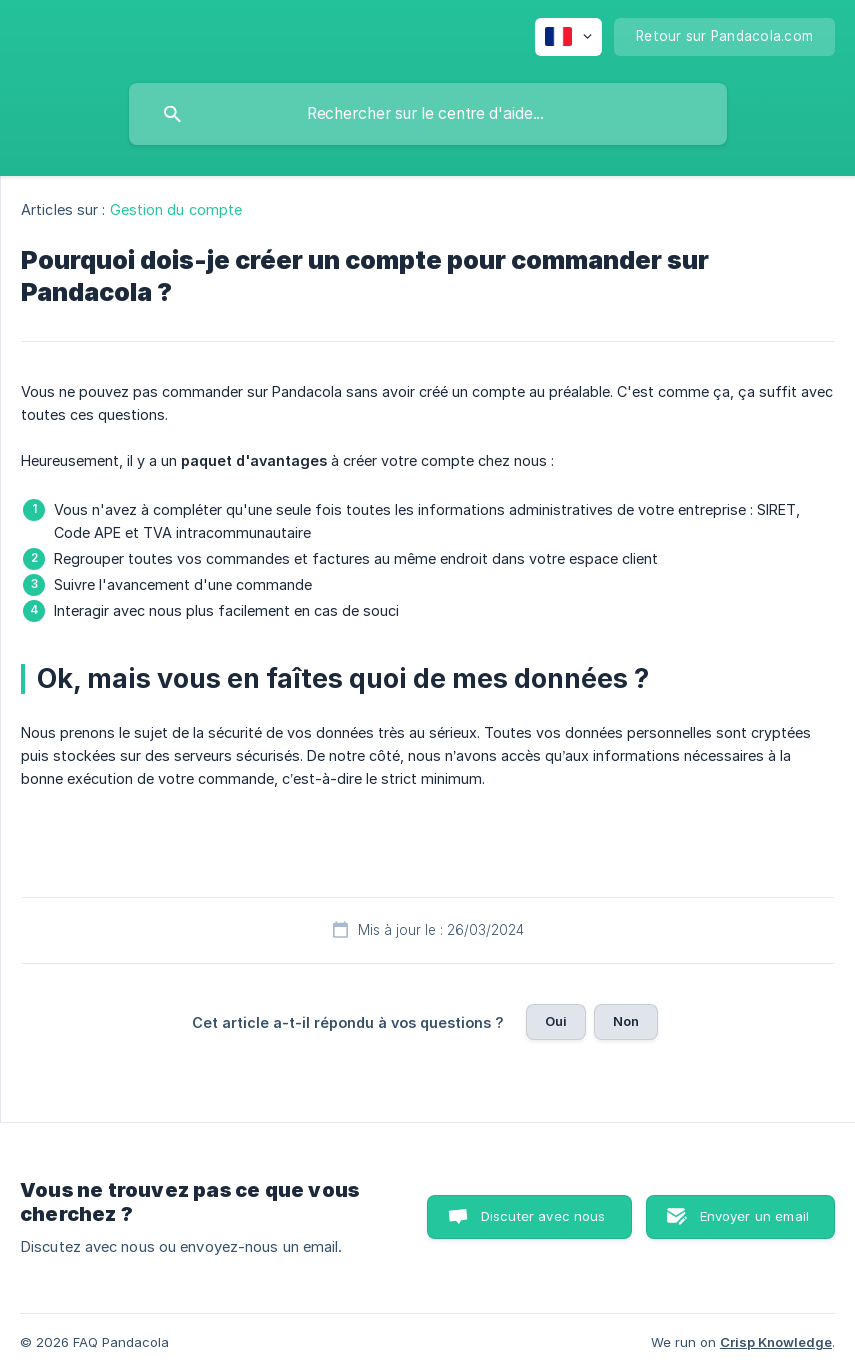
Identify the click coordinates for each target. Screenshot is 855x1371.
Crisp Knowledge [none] (776, 1342)
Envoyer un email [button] (754, 1216)
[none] (568, 37)
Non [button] (626, 1021)
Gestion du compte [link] (176, 209)
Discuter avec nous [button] (543, 1216)
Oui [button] (556, 1021)
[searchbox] (428, 114)
